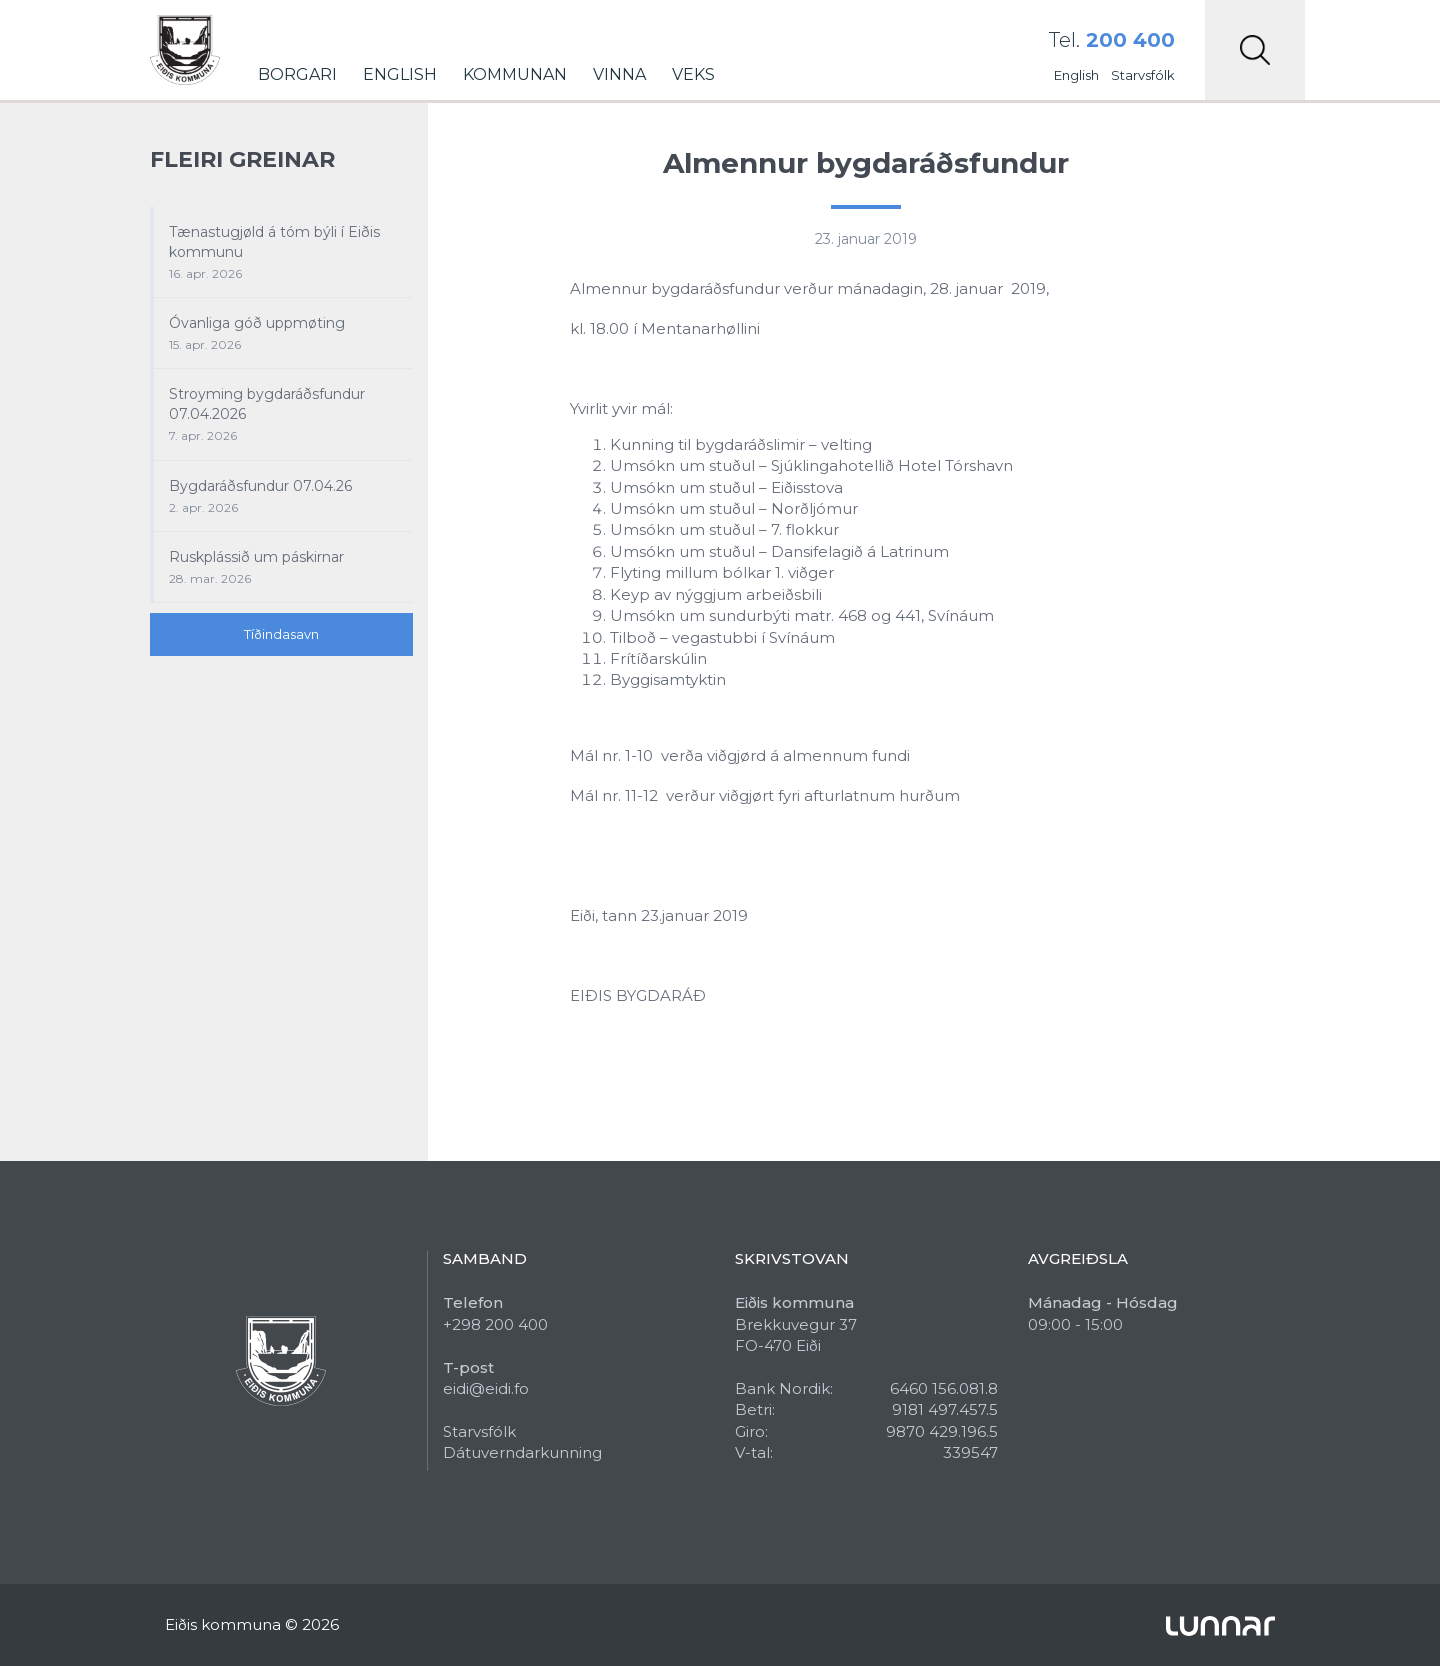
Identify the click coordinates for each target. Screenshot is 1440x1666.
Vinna (619, 74)
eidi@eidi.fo (486, 1388)
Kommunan (515, 74)
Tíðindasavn (281, 634)
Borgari (297, 74)
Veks (693, 74)
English (400, 74)
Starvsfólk (1143, 75)
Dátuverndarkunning (522, 1452)
